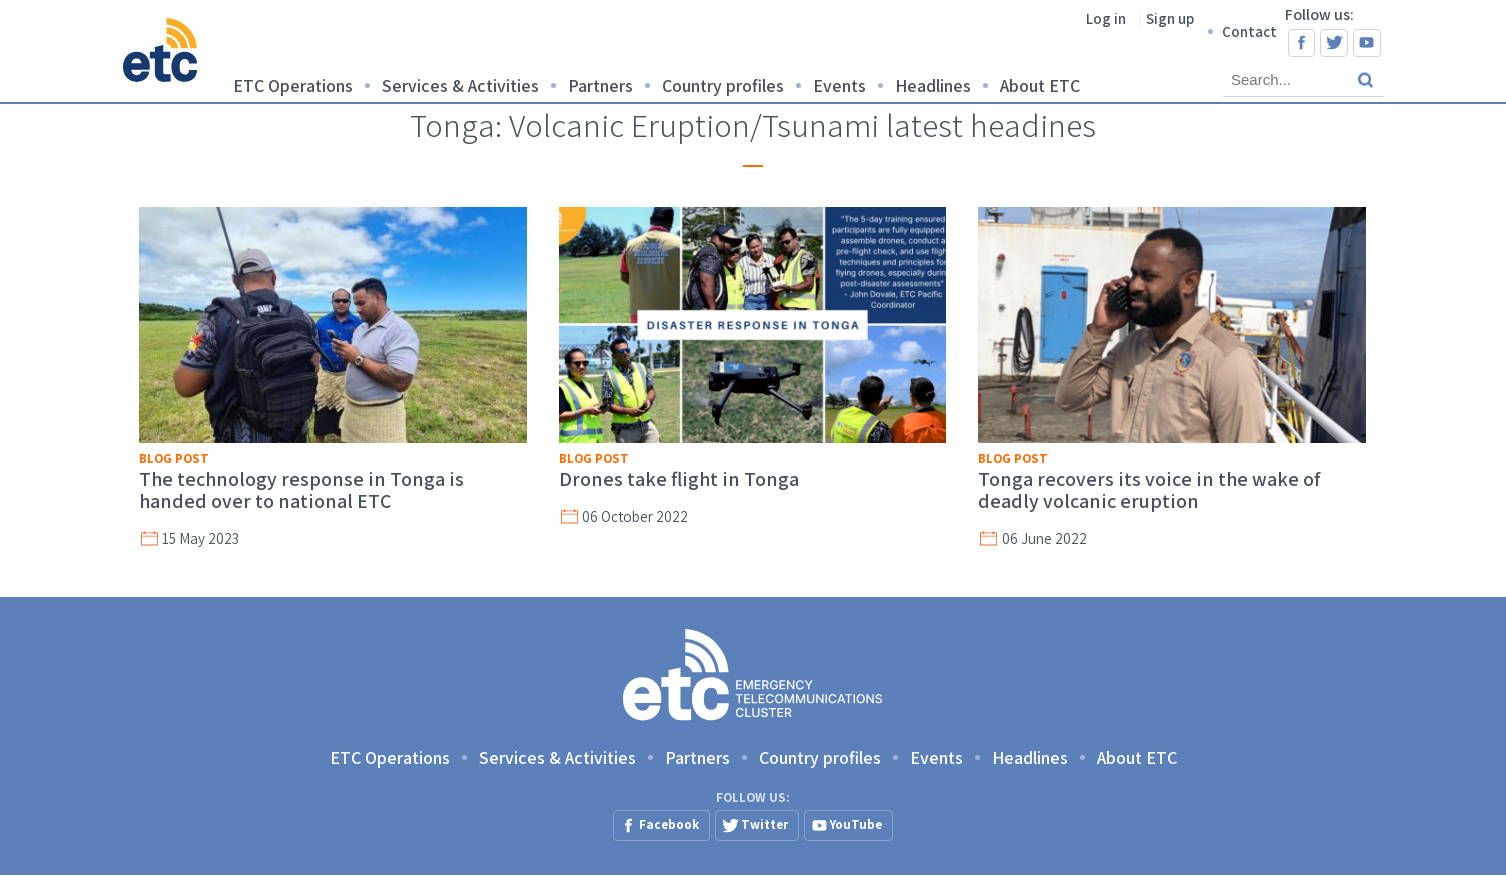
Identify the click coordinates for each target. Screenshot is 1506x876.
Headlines (933, 85)
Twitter (1334, 43)
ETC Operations (293, 85)
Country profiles (723, 85)
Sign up (1170, 18)
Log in (1106, 18)
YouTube (1367, 43)
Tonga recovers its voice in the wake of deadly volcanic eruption (1149, 490)
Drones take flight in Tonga (679, 479)
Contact (1249, 31)
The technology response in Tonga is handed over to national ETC (301, 490)
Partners (600, 85)
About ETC (1040, 85)
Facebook (1302, 43)
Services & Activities (460, 85)
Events (839, 85)
